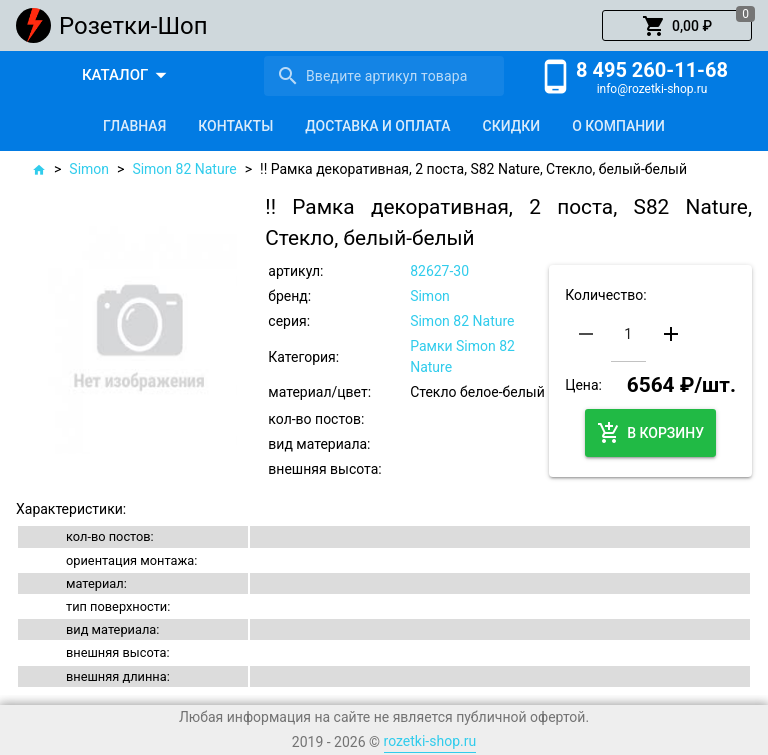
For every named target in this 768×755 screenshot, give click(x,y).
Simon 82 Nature (184, 169)
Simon (89, 169)
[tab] (134, 126)
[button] (677, 26)
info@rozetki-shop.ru (652, 89)
